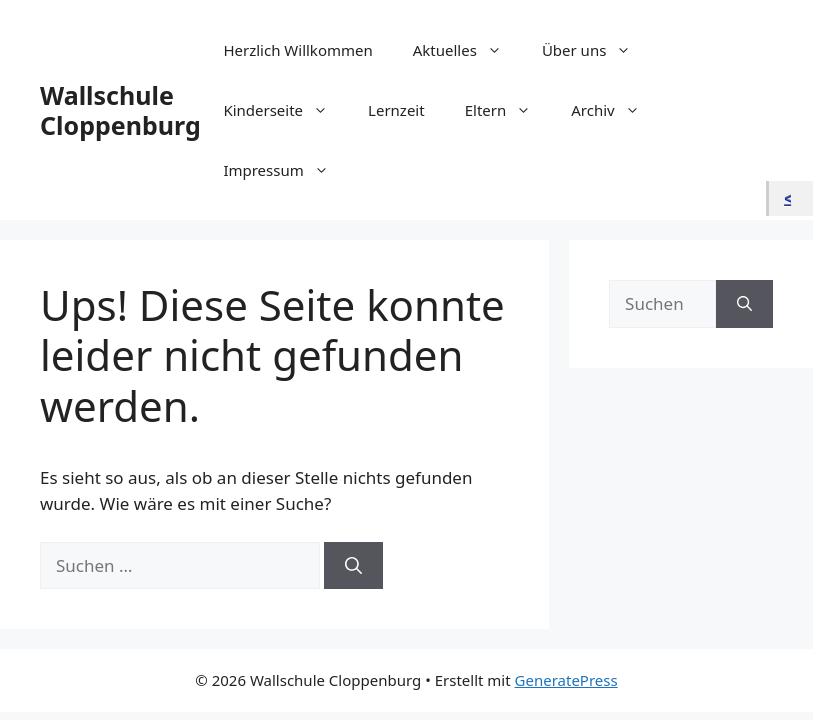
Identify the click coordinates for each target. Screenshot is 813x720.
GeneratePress (566, 680)
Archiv (615, 110)
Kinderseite (285, 110)
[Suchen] (353, 566)
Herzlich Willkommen (297, 50)
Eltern (508, 110)
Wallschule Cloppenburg (120, 110)
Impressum (285, 170)
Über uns (596, 50)
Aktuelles (467, 50)
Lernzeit (396, 110)
